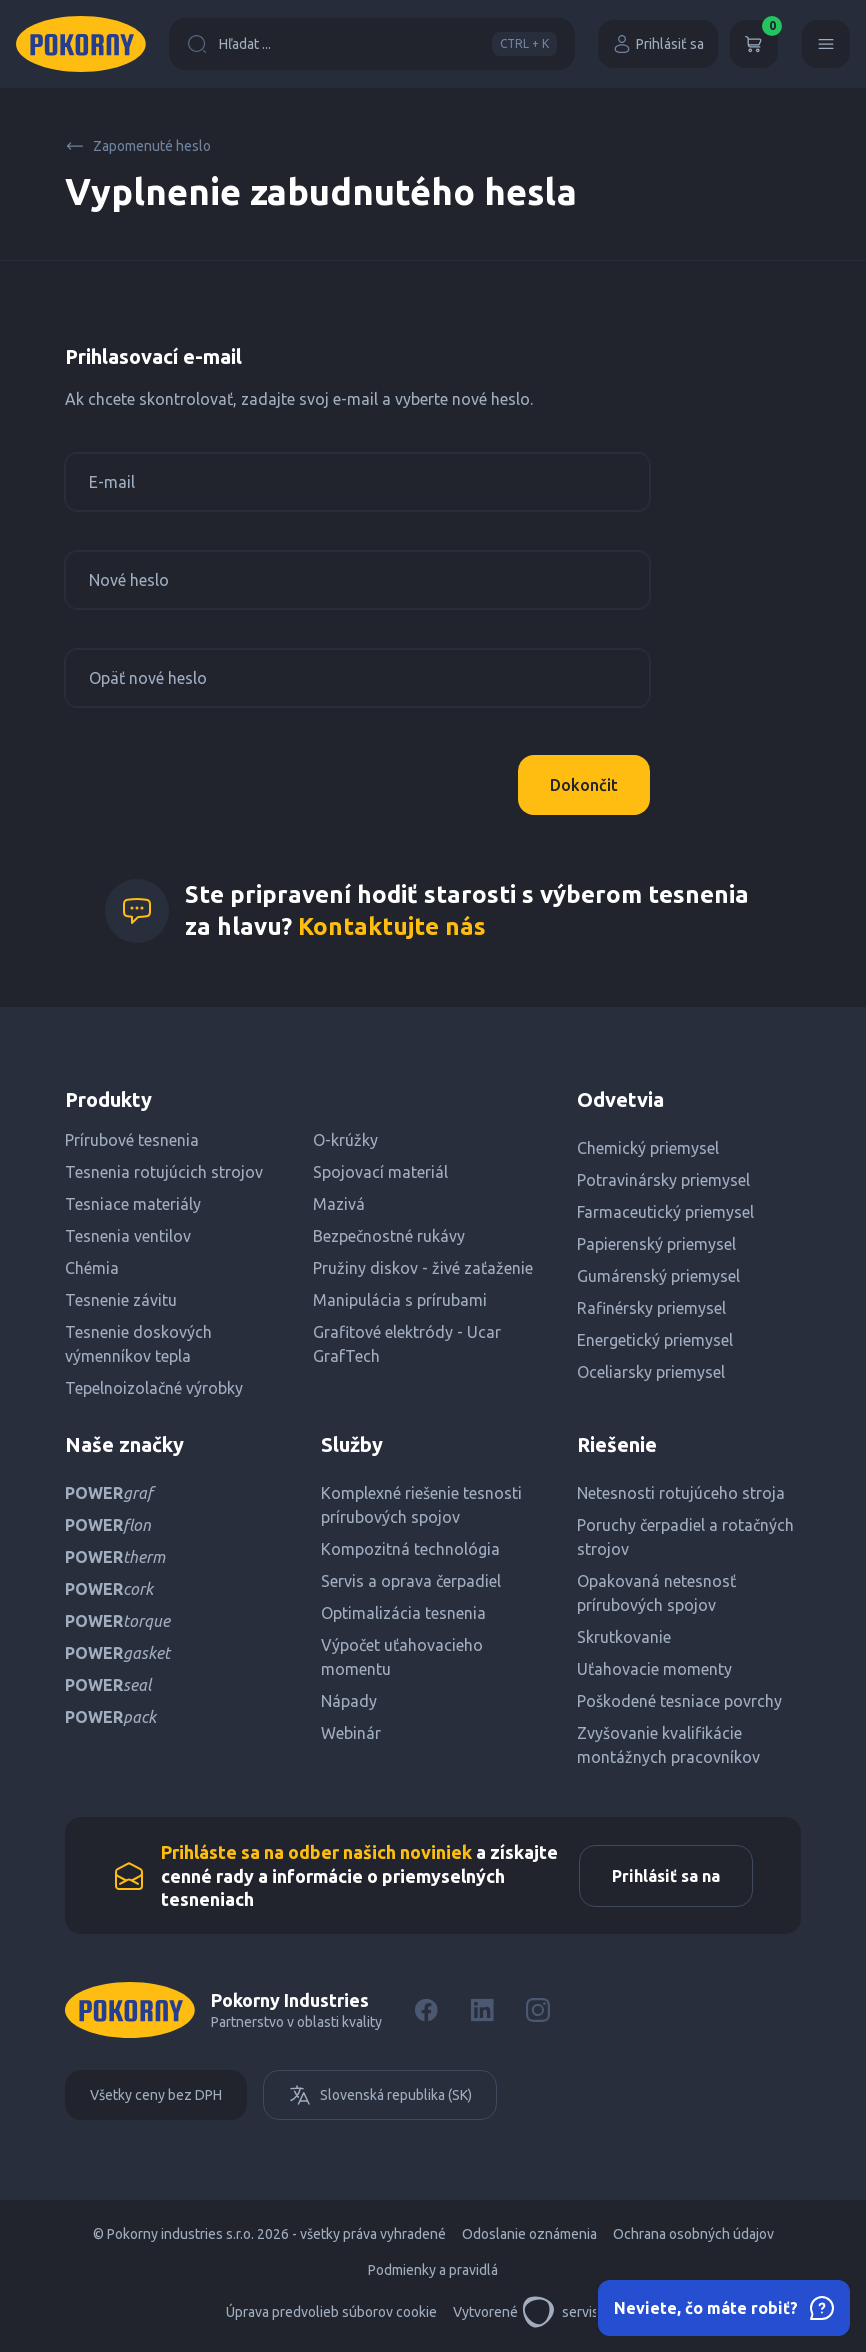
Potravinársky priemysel (663, 1180)
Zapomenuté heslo (138, 146)
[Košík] (754, 44)
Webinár (351, 1733)
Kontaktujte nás (392, 926)
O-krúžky (345, 1140)
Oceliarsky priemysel (651, 1372)
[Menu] (826, 44)
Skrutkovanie (624, 1637)
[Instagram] (538, 2010)
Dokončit (584, 785)
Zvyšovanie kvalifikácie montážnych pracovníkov (668, 1745)
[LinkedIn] (482, 2010)
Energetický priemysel (655, 1340)
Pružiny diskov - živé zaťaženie (423, 1268)
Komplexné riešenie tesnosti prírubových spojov (421, 1505)
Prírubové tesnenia (132, 1140)
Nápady (349, 1701)
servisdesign (581, 2312)
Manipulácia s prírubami (400, 1300)
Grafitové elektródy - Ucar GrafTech (407, 1344)
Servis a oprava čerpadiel (411, 1581)
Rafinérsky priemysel (651, 1308)
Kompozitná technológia (410, 1549)
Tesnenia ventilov (128, 1236)
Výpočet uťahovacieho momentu (402, 1657)
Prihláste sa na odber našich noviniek (316, 1852)
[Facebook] (426, 2010)
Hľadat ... (372, 44)
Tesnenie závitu (121, 1300)
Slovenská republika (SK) (380, 2095)
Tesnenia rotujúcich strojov (164, 1172)
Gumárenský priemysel (658, 1276)
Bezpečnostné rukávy (389, 1236)
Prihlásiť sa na (666, 1876)
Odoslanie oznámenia (529, 2234)
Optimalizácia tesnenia (403, 1613)
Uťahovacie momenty (654, 1669)
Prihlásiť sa (658, 44)
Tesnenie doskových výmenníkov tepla (138, 1344)
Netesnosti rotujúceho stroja (681, 1493)
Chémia (92, 1268)
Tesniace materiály (133, 1204)
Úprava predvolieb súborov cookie (331, 2312)
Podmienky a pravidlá (433, 2270)
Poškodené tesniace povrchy (679, 1701)
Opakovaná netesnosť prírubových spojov (656, 1593)
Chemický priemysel (648, 1148)
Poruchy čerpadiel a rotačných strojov (685, 1537)
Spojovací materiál (380, 1172)
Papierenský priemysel (656, 1244)
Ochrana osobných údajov (693, 2234)
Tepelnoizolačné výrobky (154, 1388)
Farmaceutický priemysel (665, 1212)
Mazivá (339, 1204)
